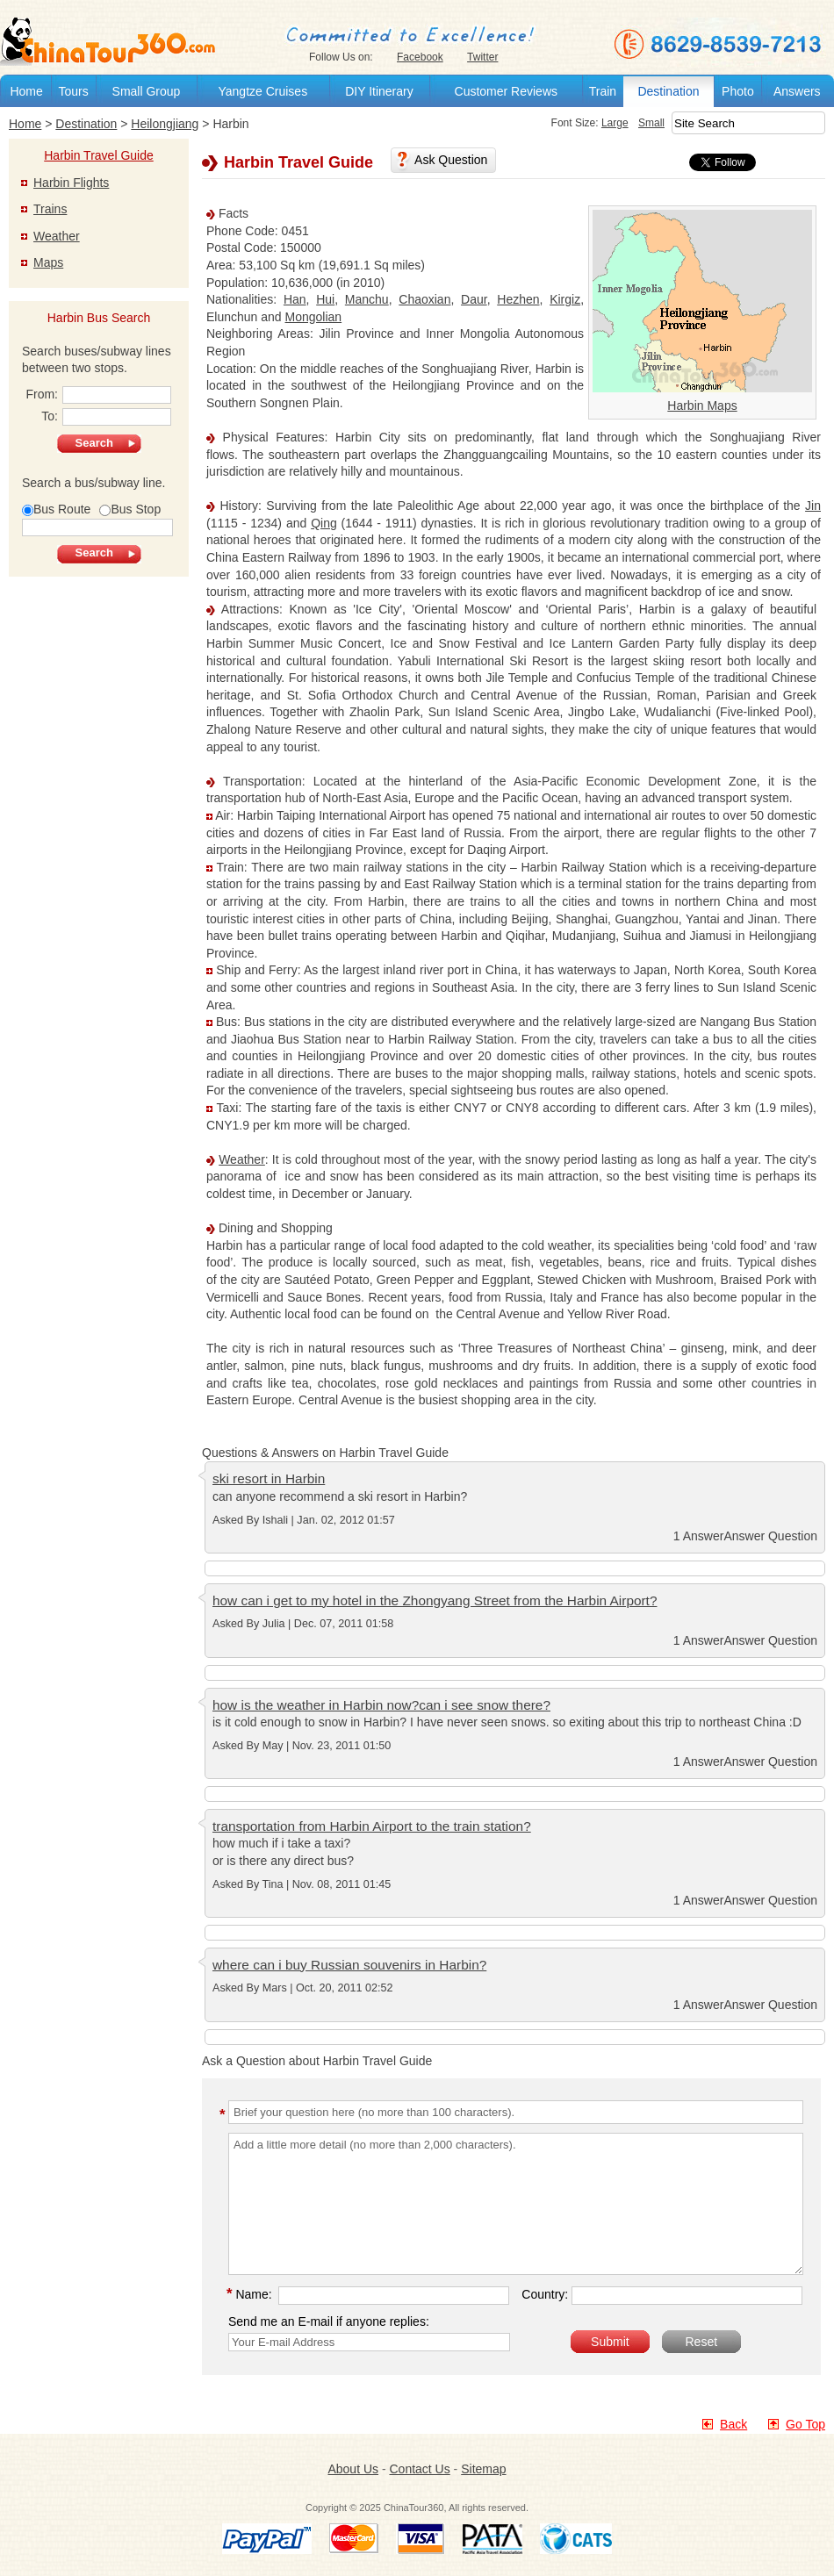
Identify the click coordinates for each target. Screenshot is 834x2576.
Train (602, 91)
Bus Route (56, 509)
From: (98, 395)
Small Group (146, 91)
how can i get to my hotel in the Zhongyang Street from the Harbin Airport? (434, 1600)
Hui (325, 299)
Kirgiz (565, 299)
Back (733, 2424)
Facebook (420, 57)
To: (106, 417)
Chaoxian (424, 299)
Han (295, 299)
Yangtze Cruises (262, 91)
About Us (352, 2469)
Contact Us (419, 2469)
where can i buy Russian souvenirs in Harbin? (349, 1964)
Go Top (805, 2424)
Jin (813, 506)
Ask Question (450, 160)
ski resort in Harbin (268, 1478)
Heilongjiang (164, 124)
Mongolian (313, 317)
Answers (797, 91)
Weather (242, 1159)
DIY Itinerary (379, 91)
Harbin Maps (702, 405)
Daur (474, 299)
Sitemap (483, 2469)
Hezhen (518, 299)
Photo (738, 91)
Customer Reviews (506, 91)
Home (26, 91)
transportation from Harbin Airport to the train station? (371, 1826)
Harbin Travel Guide (99, 155)
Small (651, 123)
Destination (668, 91)
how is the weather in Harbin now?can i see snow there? (381, 1704)
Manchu (367, 299)
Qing (324, 523)
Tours (73, 91)
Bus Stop (130, 509)
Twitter (482, 57)
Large (615, 123)
